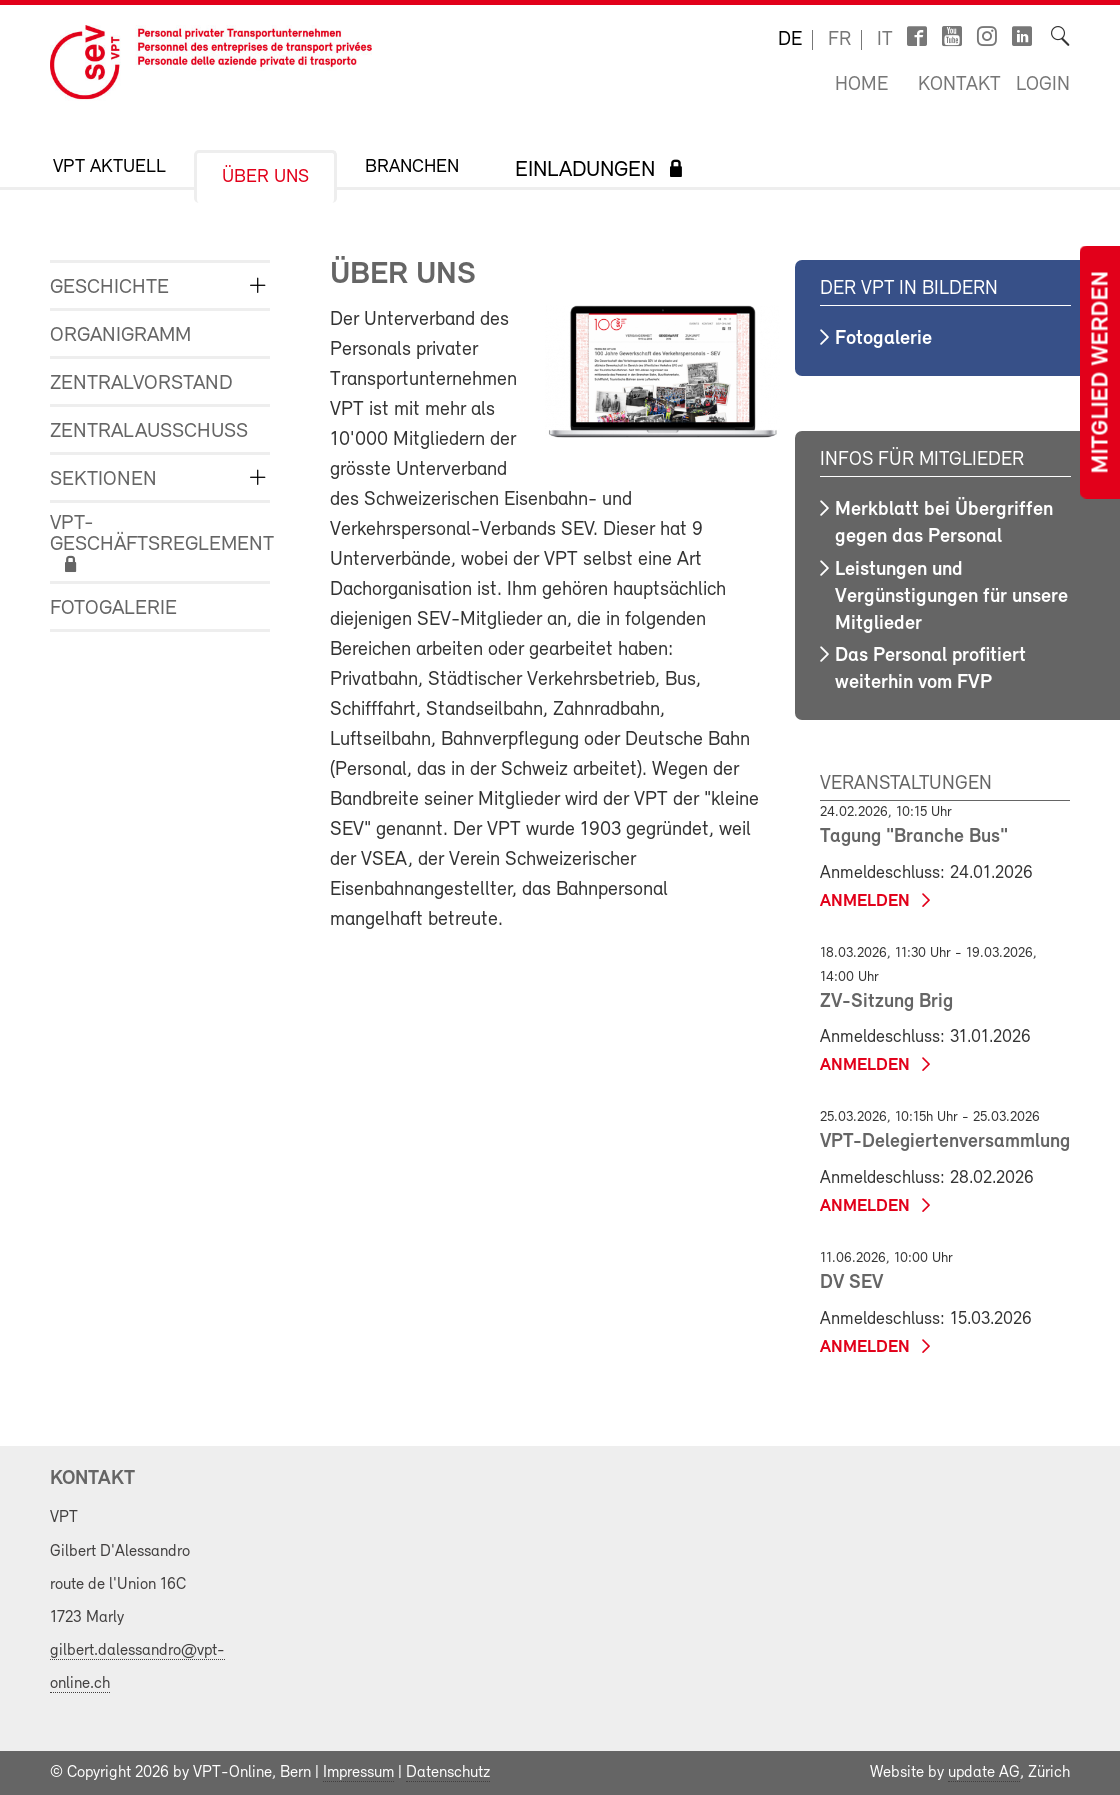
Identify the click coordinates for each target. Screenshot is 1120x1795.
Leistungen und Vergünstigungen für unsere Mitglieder (951, 597)
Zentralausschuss (145, 431)
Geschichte (109, 287)
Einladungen (585, 170)
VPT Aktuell (109, 167)
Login (1043, 85)
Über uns (265, 177)
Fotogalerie (113, 608)
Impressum (358, 1773)
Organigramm (120, 335)
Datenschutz (448, 1773)
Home (861, 85)
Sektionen (103, 479)
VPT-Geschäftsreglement (145, 534)
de (790, 40)
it (885, 40)
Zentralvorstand (141, 383)
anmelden (865, 901)
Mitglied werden (1102, 372)
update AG (984, 1773)
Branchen (412, 167)
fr (839, 40)
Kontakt (959, 85)
